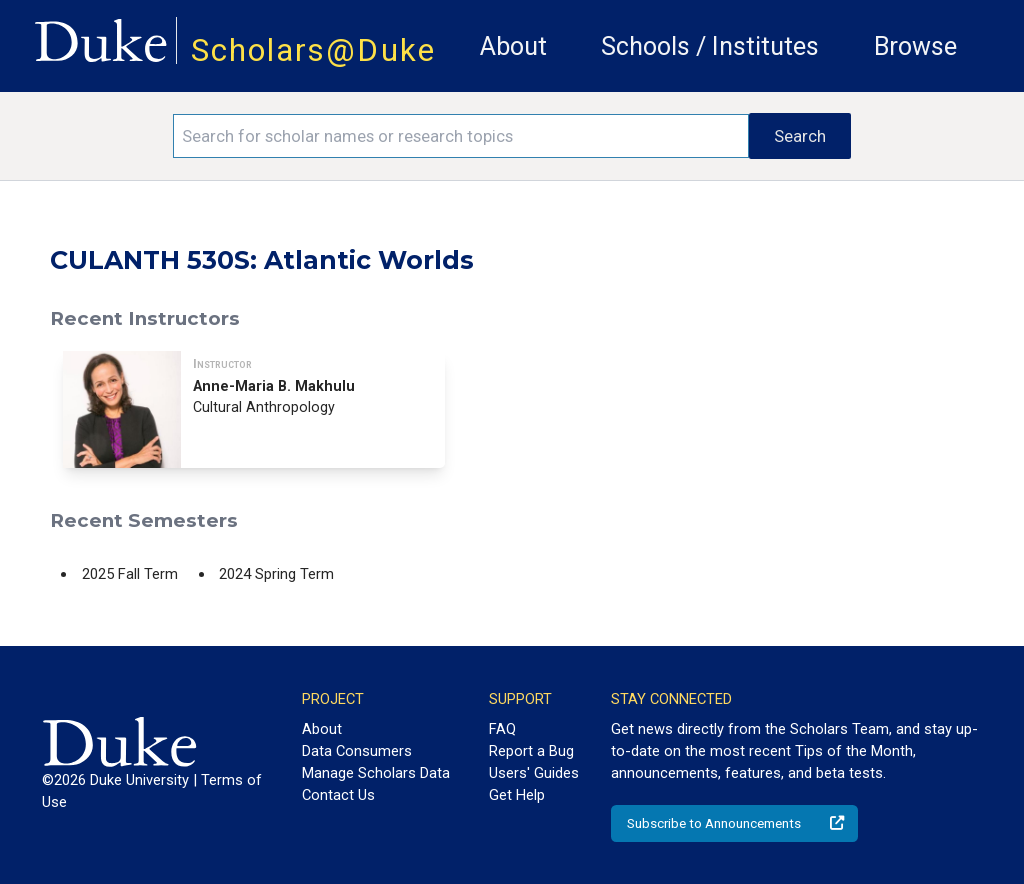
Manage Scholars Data (376, 773)
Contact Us (338, 795)
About (513, 46)
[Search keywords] (461, 136)
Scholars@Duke (313, 50)
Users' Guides (534, 773)
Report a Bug (531, 751)
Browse (915, 46)
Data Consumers (357, 751)
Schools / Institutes (710, 46)
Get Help (517, 795)
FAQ (502, 729)
